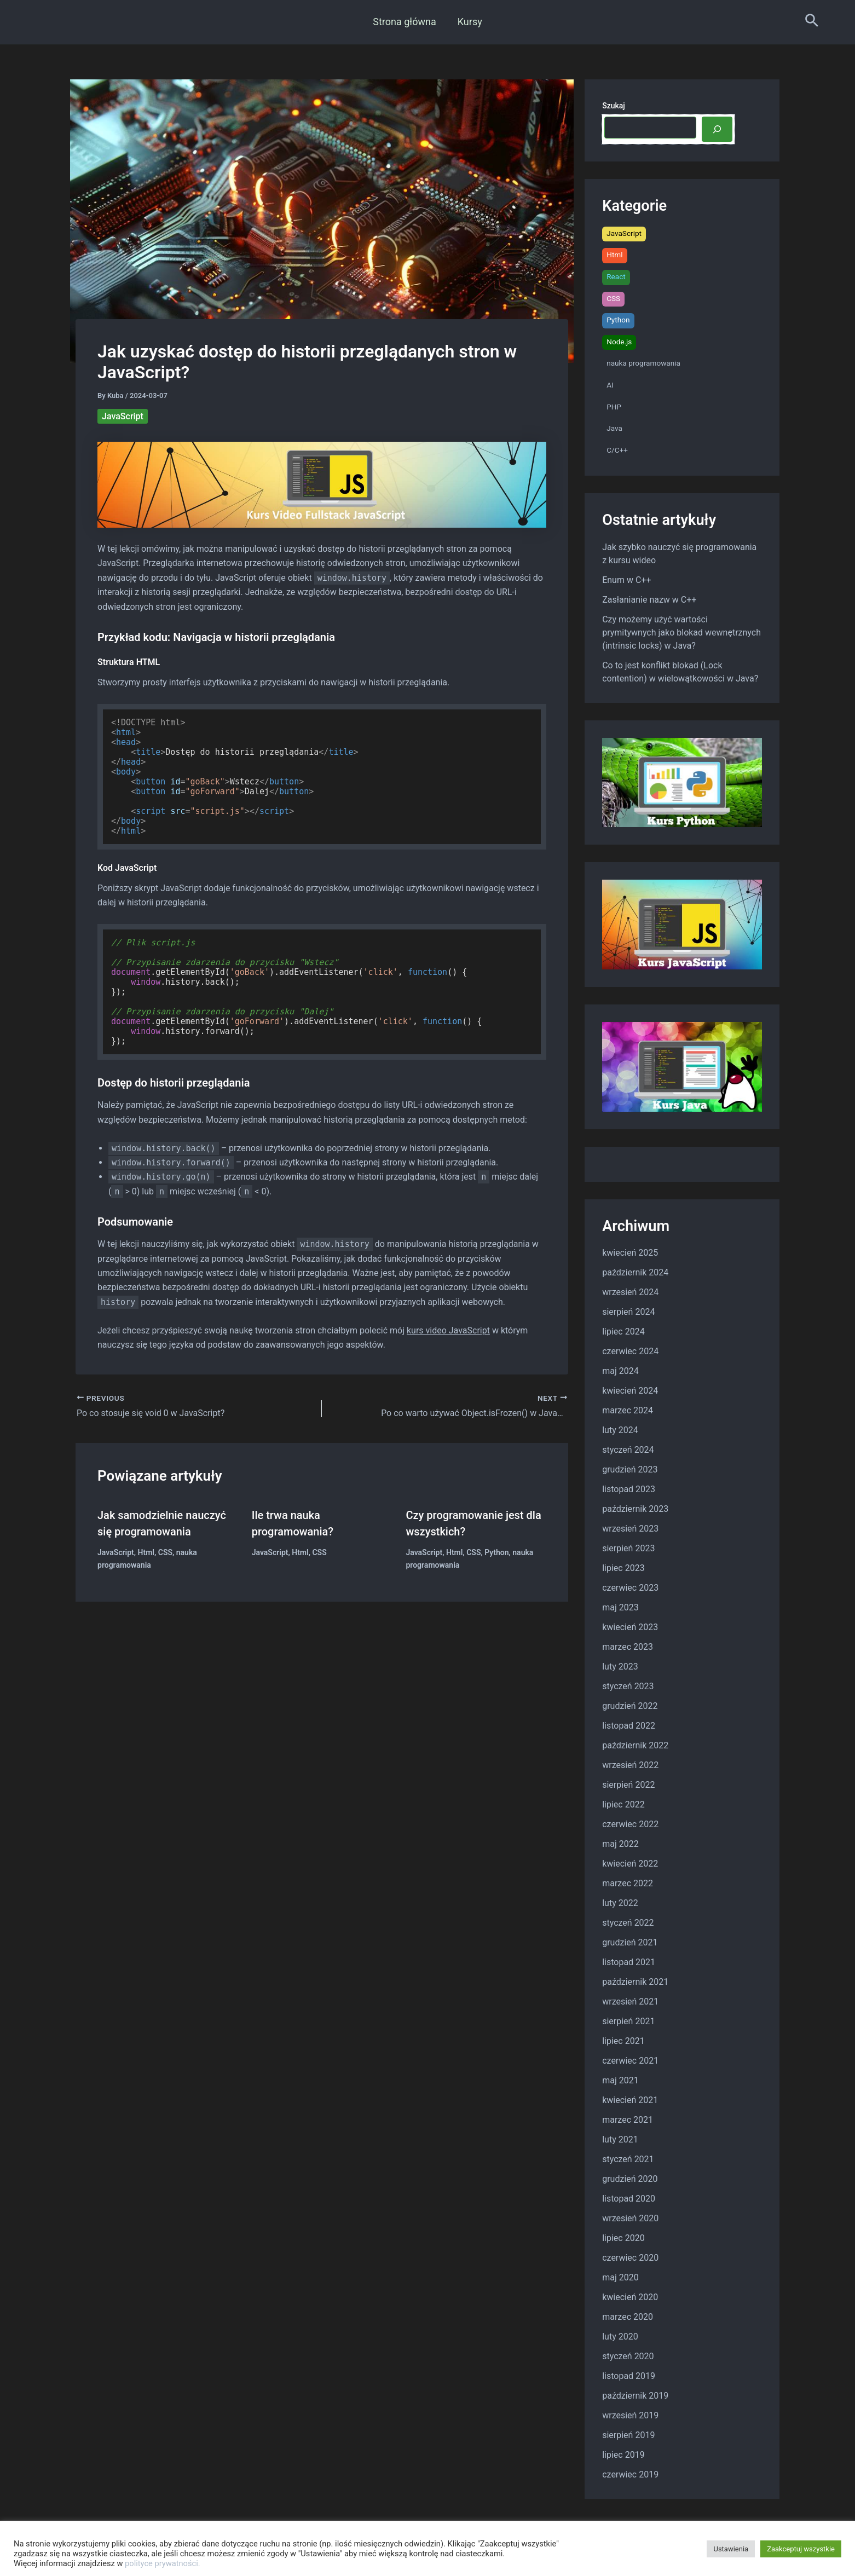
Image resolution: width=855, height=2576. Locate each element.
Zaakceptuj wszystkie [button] (801, 2549)
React (616, 276)
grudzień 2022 (629, 1706)
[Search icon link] (812, 22)
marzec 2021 (627, 2120)
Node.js (619, 341)
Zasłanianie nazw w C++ (649, 599)
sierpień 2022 (628, 1785)
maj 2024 (620, 1371)
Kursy (469, 21)
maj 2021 (620, 2080)
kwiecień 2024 (630, 1390)
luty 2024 (620, 1430)
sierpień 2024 (628, 1312)
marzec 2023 (627, 1647)
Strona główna (405, 21)
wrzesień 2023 (630, 1528)
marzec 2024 (627, 1410)
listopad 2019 (628, 2376)
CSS (165, 1552)
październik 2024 (635, 1272)
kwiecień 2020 (630, 2297)
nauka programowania (643, 363)
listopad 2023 (628, 1489)
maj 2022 (620, 1844)
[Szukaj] (717, 129)
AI (610, 384)
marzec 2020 (627, 2317)
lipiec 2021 (623, 2041)
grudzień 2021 (629, 1942)
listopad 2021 (628, 1962)
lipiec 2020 (623, 2238)
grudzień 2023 (629, 1469)
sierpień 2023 (628, 1548)
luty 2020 (620, 2336)
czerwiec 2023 (630, 1587)
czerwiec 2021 (630, 2060)
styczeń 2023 (628, 1686)
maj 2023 (620, 1607)
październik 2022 (635, 1745)
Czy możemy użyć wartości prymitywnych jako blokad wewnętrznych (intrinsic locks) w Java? (681, 632)
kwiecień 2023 (630, 1627)
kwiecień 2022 (630, 1863)
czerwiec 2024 (630, 1351)
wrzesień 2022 (630, 1765)
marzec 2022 (627, 1883)
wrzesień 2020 (630, 2218)
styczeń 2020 (628, 2356)
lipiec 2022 (623, 1804)
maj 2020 (620, 2277)
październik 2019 (635, 2395)
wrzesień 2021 (630, 2001)
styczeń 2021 (628, 2159)
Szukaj (613, 105)
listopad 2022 (628, 1725)
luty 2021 (620, 2139)
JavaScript (122, 416)
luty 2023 (620, 1666)
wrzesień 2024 (630, 1292)
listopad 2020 (628, 2198)
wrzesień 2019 (630, 2415)
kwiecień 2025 (630, 1252)
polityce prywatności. (162, 2563)
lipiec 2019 (623, 2455)
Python (496, 1552)
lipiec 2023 (623, 1568)
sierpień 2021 (628, 2021)
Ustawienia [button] (730, 2549)
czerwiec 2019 (630, 2474)
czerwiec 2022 (630, 1824)
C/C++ (617, 450)
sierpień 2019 (628, 2435)
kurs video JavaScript (448, 1330)
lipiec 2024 (623, 1331)
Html (146, 1552)
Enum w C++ (626, 580)
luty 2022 (620, 1903)
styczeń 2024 (628, 1450)
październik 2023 (635, 1509)
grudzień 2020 (629, 2179)
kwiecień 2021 (630, 2100)
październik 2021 (635, 1982)
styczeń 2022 (628, 1922)
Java (614, 428)
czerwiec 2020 (630, 2257)
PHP (613, 406)
